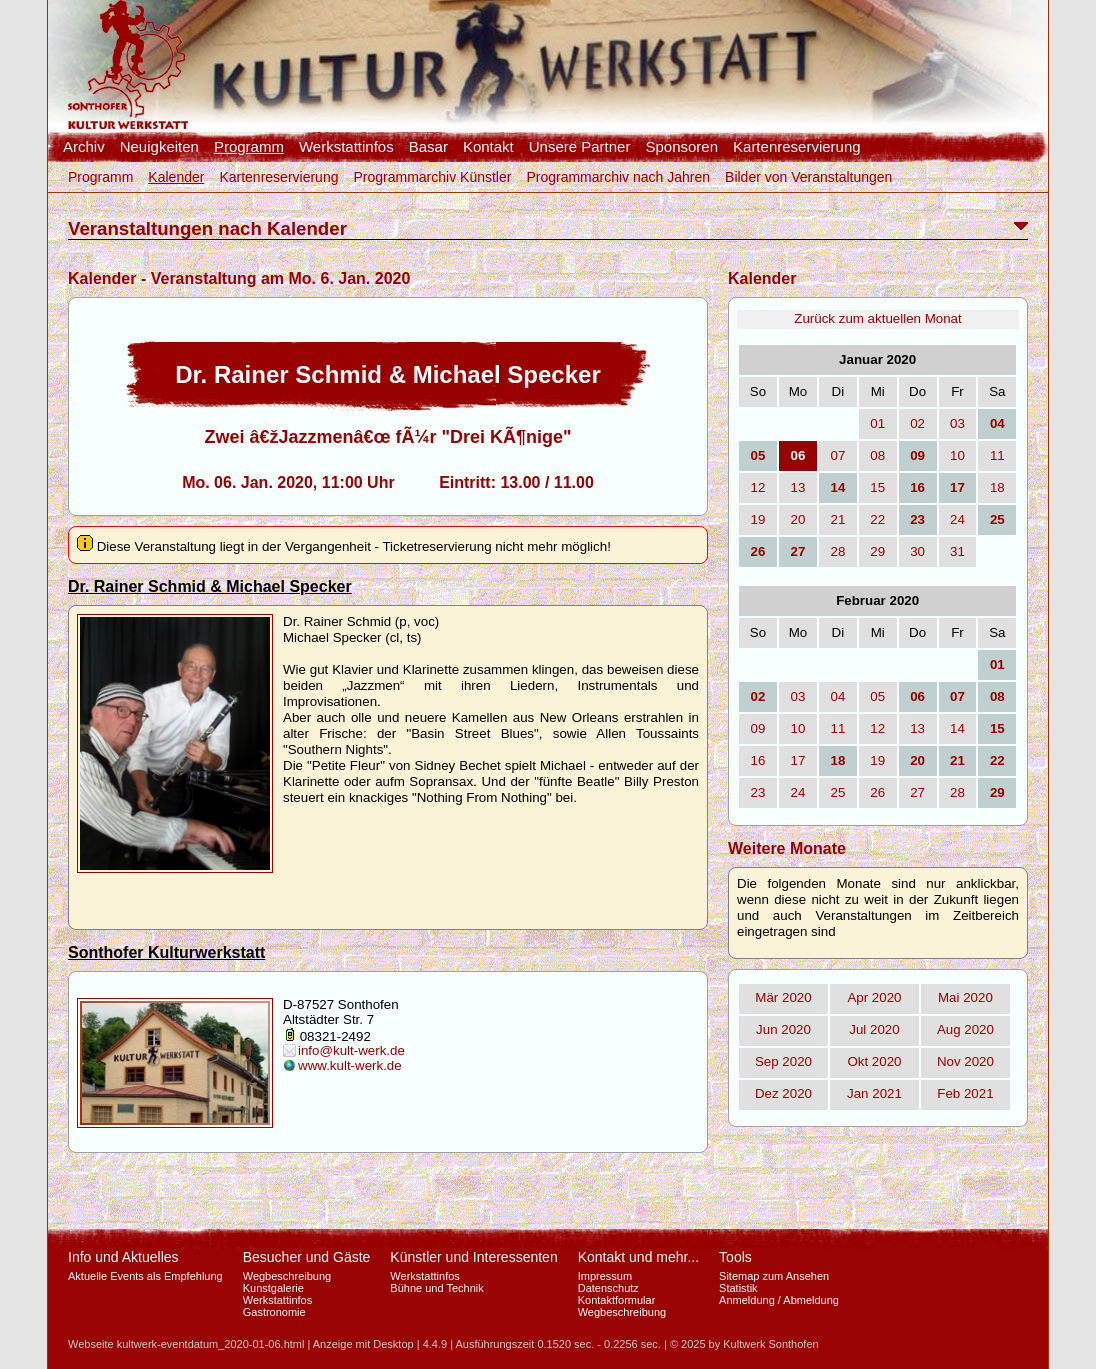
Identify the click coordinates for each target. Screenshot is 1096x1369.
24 (957, 519)
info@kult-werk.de (351, 1050)
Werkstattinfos (346, 147)
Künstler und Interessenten (473, 1257)
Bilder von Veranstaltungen (808, 177)
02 (917, 423)
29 (877, 551)
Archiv (84, 147)
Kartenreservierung (797, 147)
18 (997, 487)
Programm (249, 147)
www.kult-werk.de (350, 1065)
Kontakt (488, 147)
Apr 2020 (874, 997)
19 (758, 519)
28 (837, 551)
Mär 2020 (783, 997)
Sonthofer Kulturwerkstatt (166, 952)
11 (997, 455)
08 (877, 455)
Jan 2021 (874, 1093)
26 (877, 792)
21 (837, 519)
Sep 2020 (783, 1061)
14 (957, 728)
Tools (735, 1257)
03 (957, 423)
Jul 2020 (874, 1029)
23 (758, 792)
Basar (428, 147)
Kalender (176, 177)
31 (957, 551)
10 (957, 455)
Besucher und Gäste (307, 1257)
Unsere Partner (580, 147)
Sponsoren (681, 147)
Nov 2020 (965, 1061)
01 (877, 423)
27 (917, 792)
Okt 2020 (874, 1061)
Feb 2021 (965, 1093)
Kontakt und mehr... (638, 1257)
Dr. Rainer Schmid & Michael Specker (210, 586)
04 (837, 696)
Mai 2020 (965, 997)
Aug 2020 (965, 1029)
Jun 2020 (783, 1029)
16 (758, 760)
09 (758, 728)
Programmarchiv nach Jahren (618, 177)
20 (798, 519)
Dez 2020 (783, 1093)
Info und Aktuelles (123, 1257)
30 (917, 551)
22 (877, 519)
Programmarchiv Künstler (432, 177)
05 (877, 696)
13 (798, 487)
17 (798, 760)
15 (877, 487)
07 (837, 455)
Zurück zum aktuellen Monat (877, 318)
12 (758, 487)
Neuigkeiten (159, 147)
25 (837, 792)
